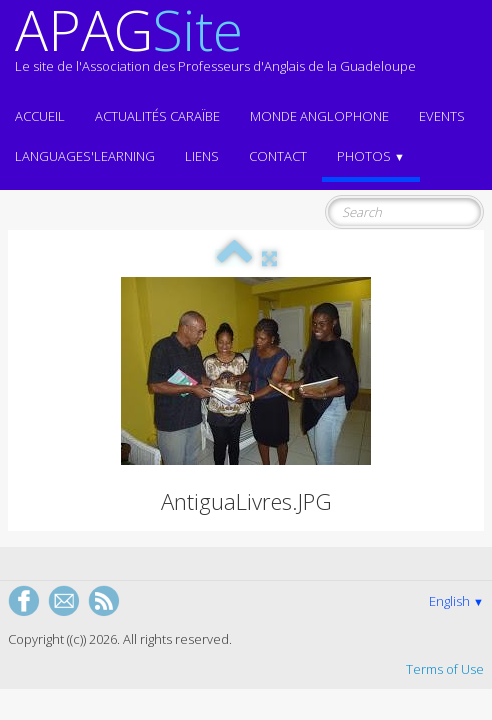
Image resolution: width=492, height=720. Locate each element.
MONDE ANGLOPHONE (319, 116)
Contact (278, 156)
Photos (371, 156)
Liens (202, 156)
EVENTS (442, 116)
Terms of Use (445, 669)
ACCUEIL (40, 116)
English (456, 601)
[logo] (215, 48)
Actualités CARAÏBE (157, 116)
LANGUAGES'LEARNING (85, 156)
